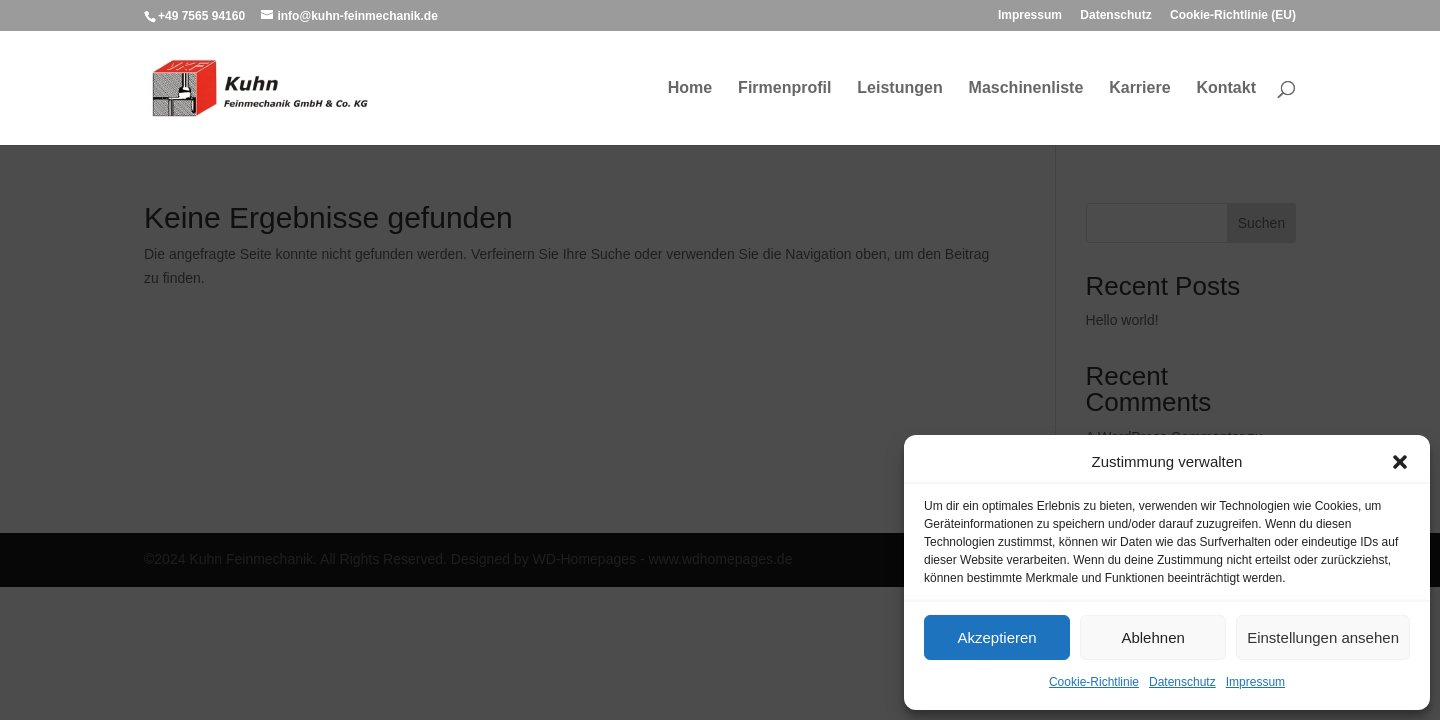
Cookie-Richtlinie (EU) (1233, 15)
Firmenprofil (784, 88)
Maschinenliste (1026, 88)
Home (690, 88)
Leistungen (899, 88)
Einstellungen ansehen (1323, 637)
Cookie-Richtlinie (1094, 682)
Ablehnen (1152, 637)
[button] (1400, 462)
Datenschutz (1182, 682)
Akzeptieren (996, 637)
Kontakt (1226, 88)
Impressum (1255, 682)
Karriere (1139, 88)
